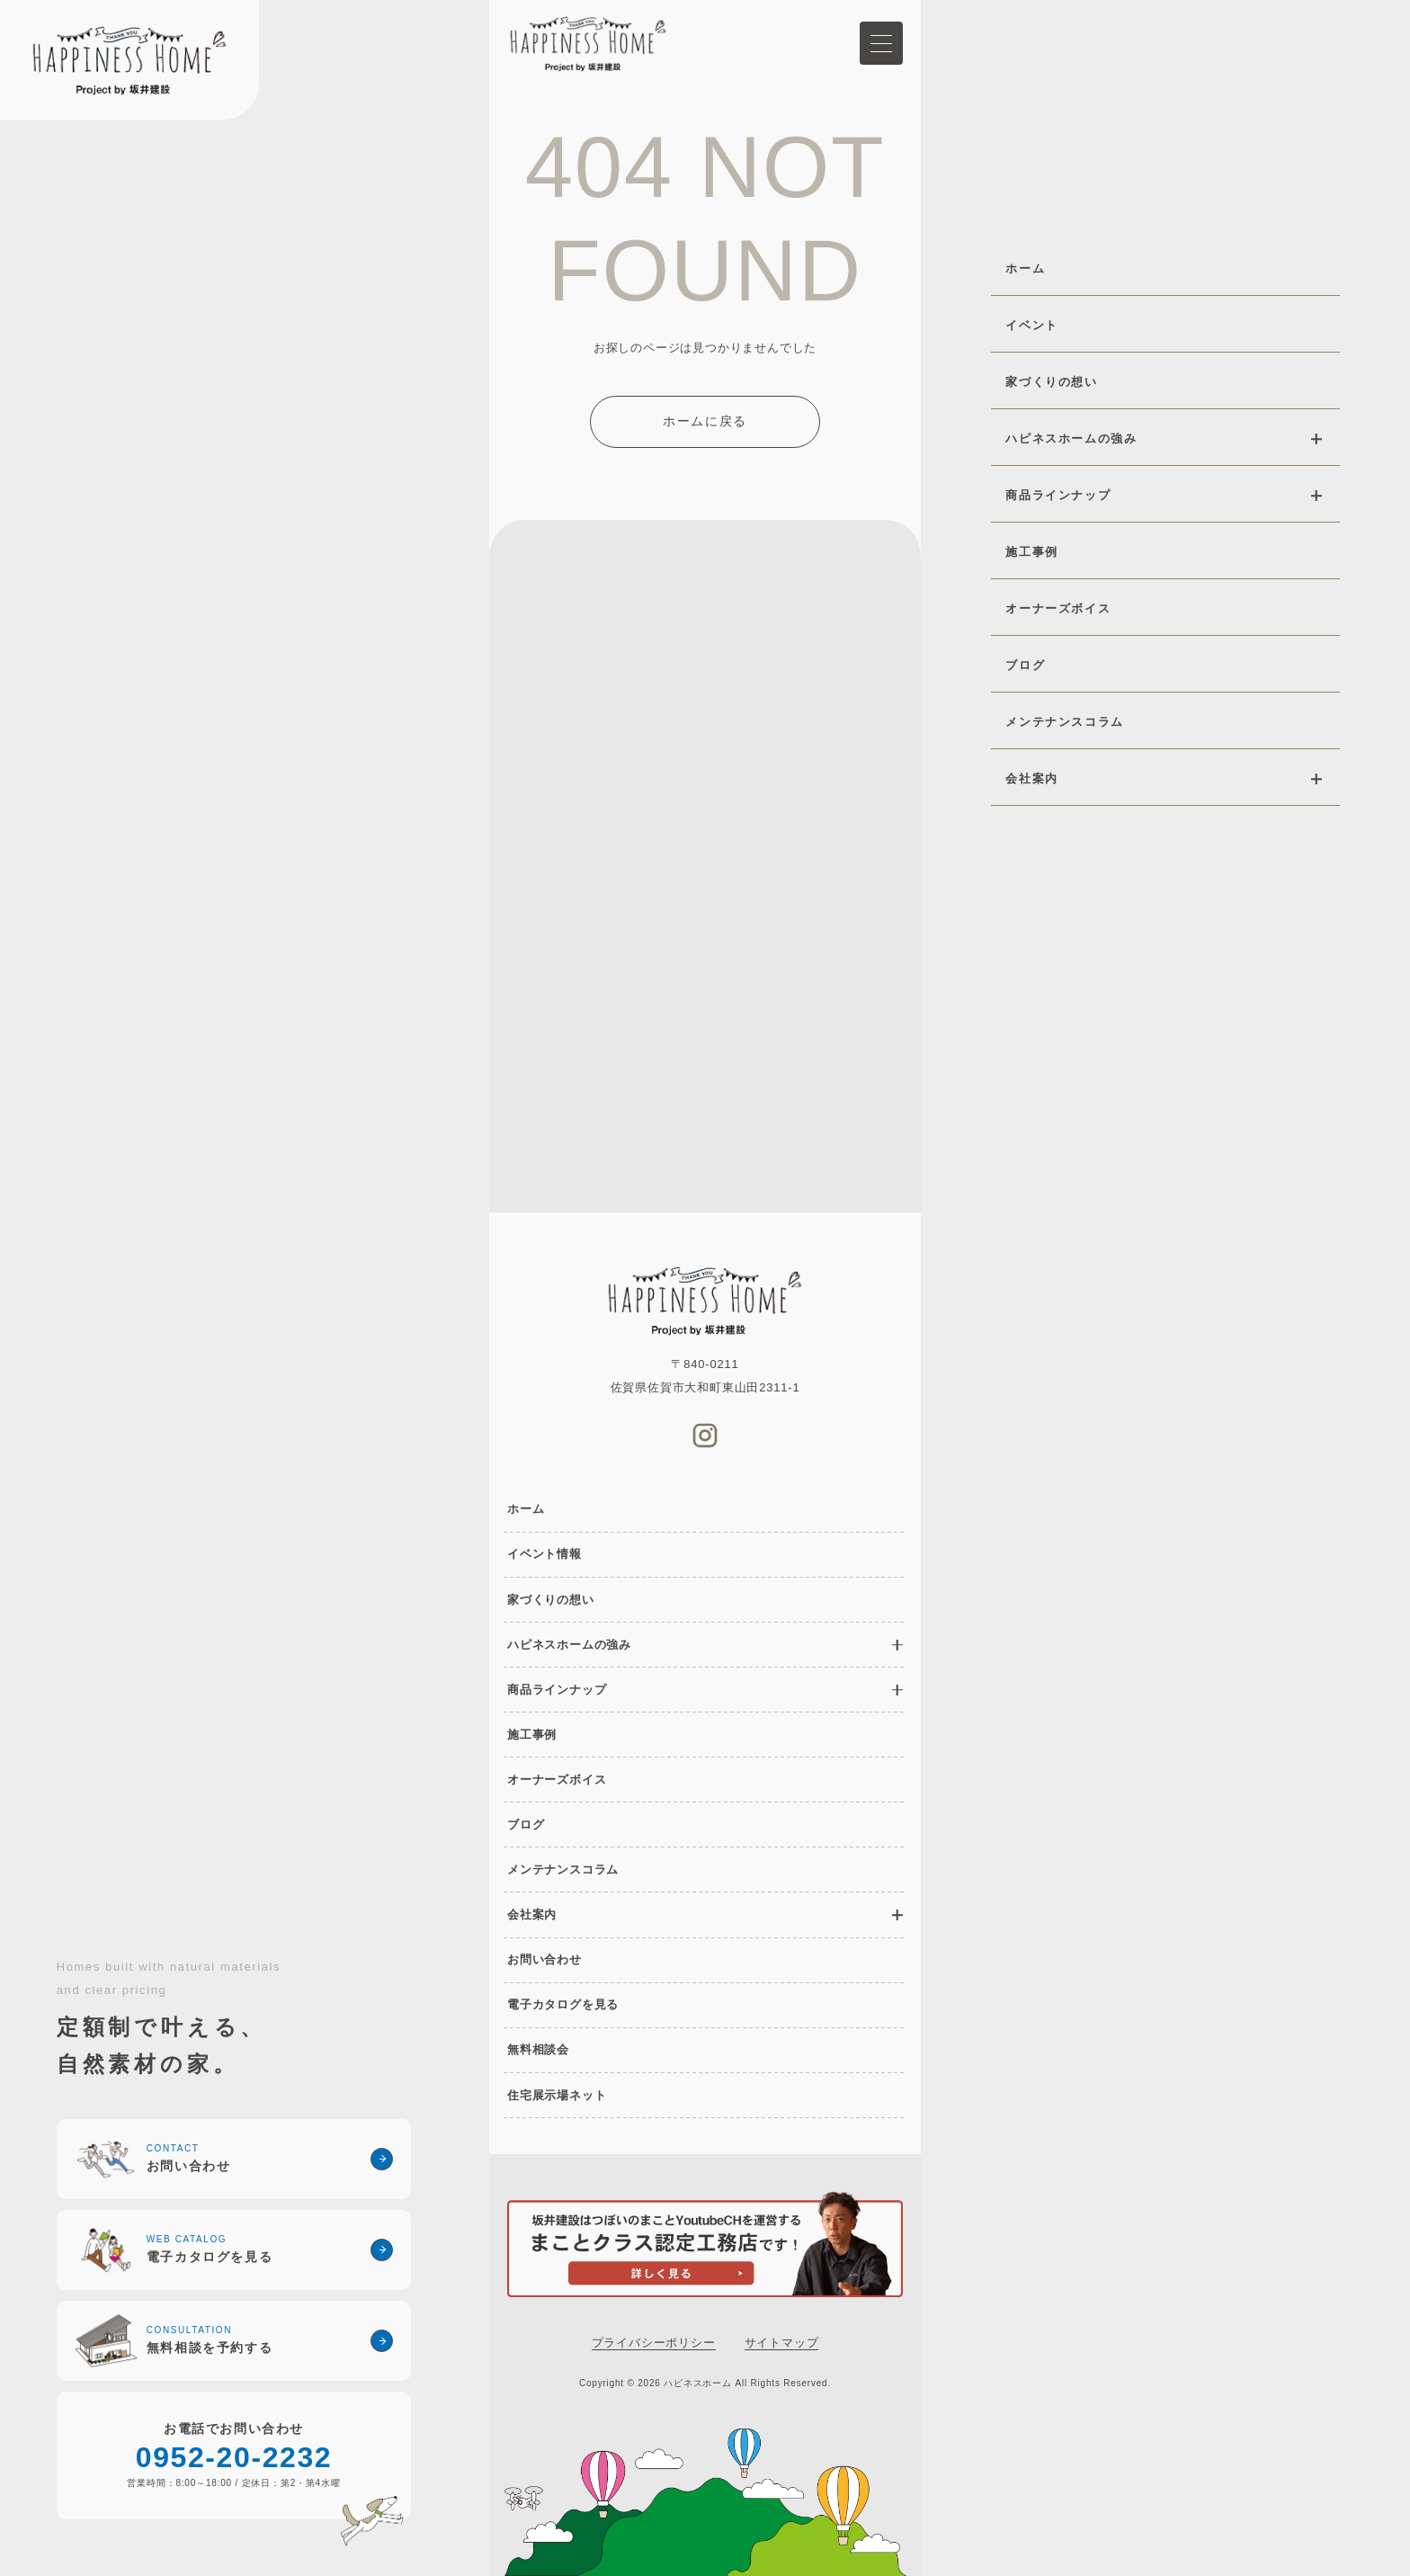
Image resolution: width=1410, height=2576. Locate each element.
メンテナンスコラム (563, 1869)
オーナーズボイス (556, 1779)
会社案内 (532, 1914)
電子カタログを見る (563, 2004)
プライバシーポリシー (654, 2342)
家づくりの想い (550, 1599)
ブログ (525, 1824)
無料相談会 (538, 2049)
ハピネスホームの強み (569, 1644)
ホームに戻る (705, 421)
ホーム (525, 1509)
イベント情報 (544, 1554)
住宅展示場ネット (556, 2095)
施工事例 (532, 1734)
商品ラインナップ (556, 1689)
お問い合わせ (544, 1959)
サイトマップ (782, 2342)
